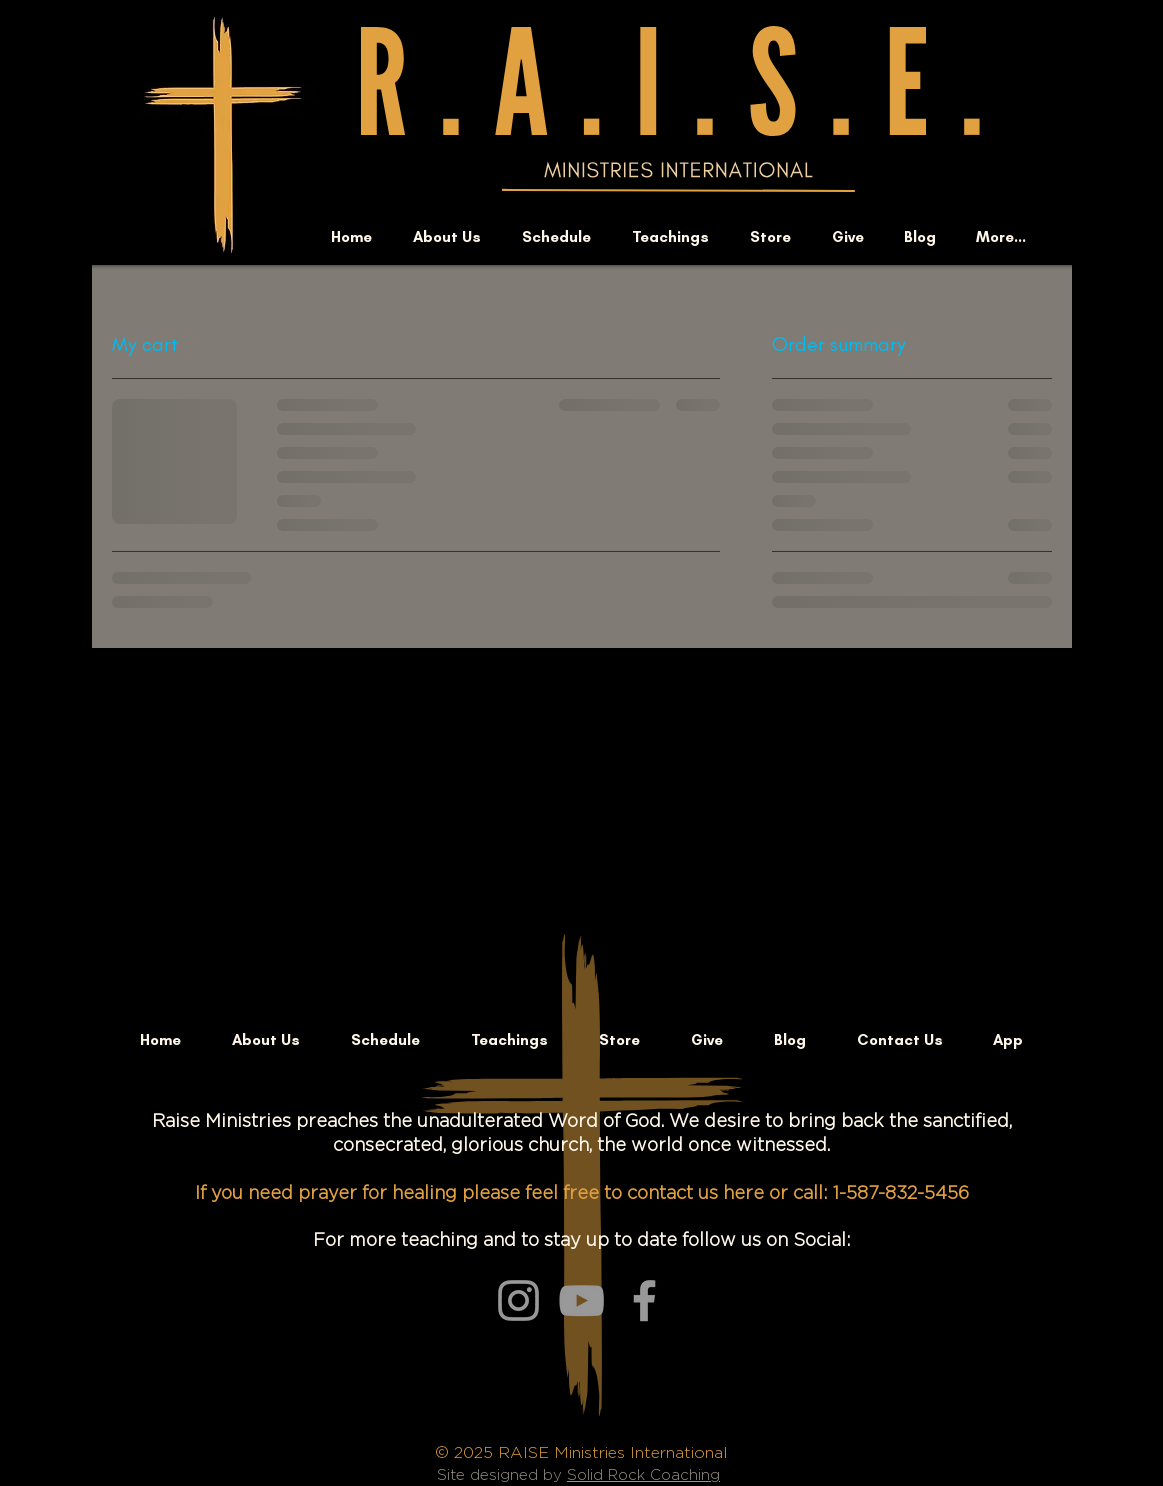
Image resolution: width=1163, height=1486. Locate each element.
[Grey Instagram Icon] (518, 1300)
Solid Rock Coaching (643, 1475)
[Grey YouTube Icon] (581, 1300)
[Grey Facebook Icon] (644, 1300)
